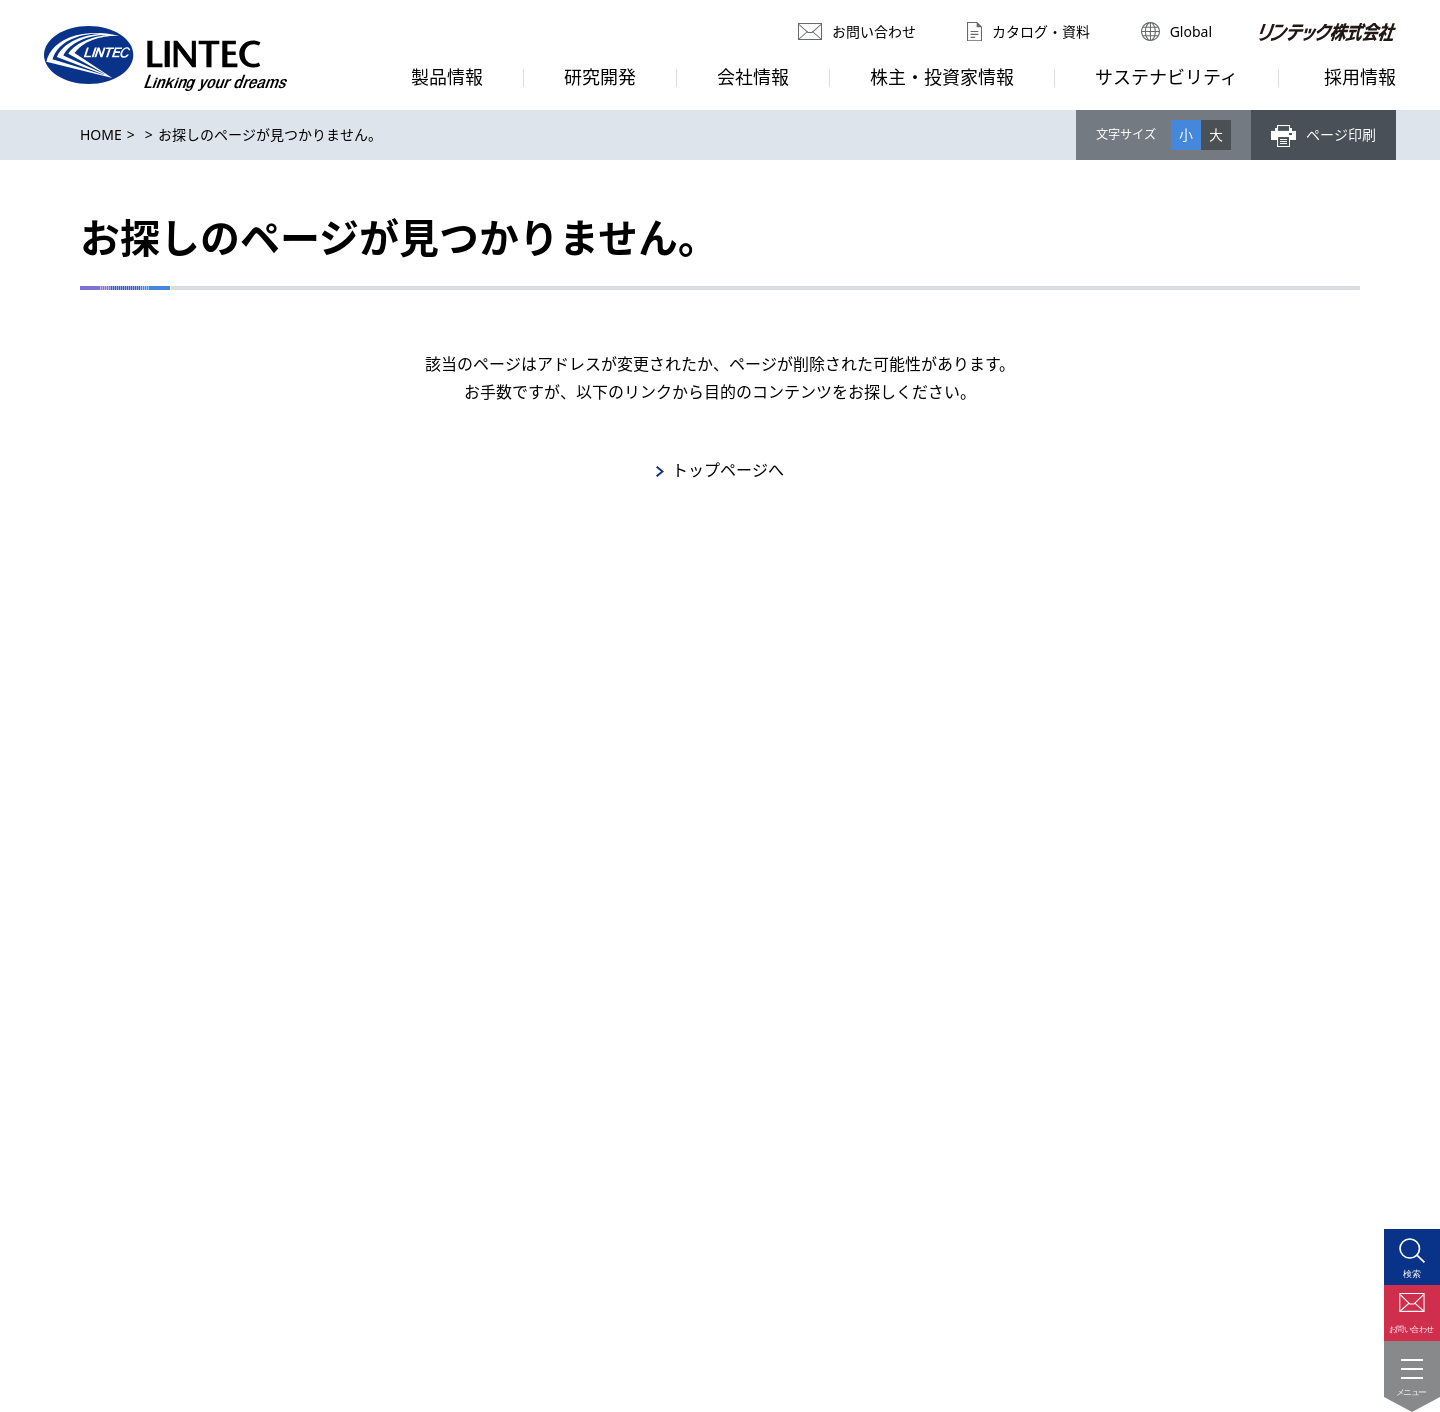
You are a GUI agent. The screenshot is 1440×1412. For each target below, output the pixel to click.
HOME (101, 134)
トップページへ (728, 470)
